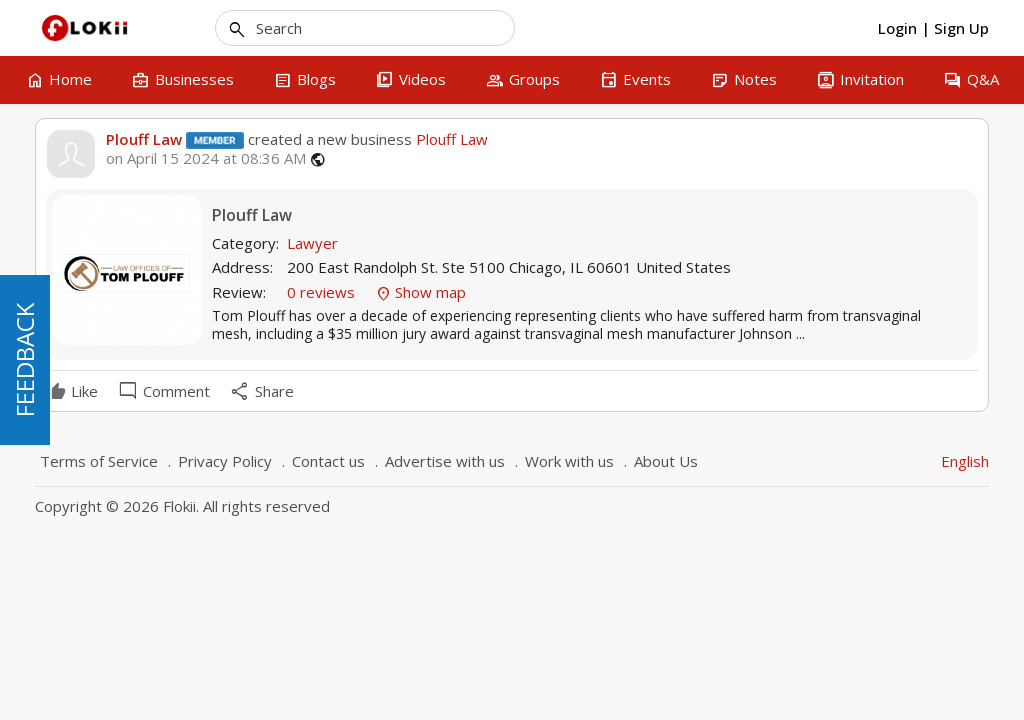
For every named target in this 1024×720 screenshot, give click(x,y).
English (965, 461)
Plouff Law (144, 139)
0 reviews (323, 292)
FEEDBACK (24, 360)
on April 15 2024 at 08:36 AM (206, 158)
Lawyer (312, 243)
